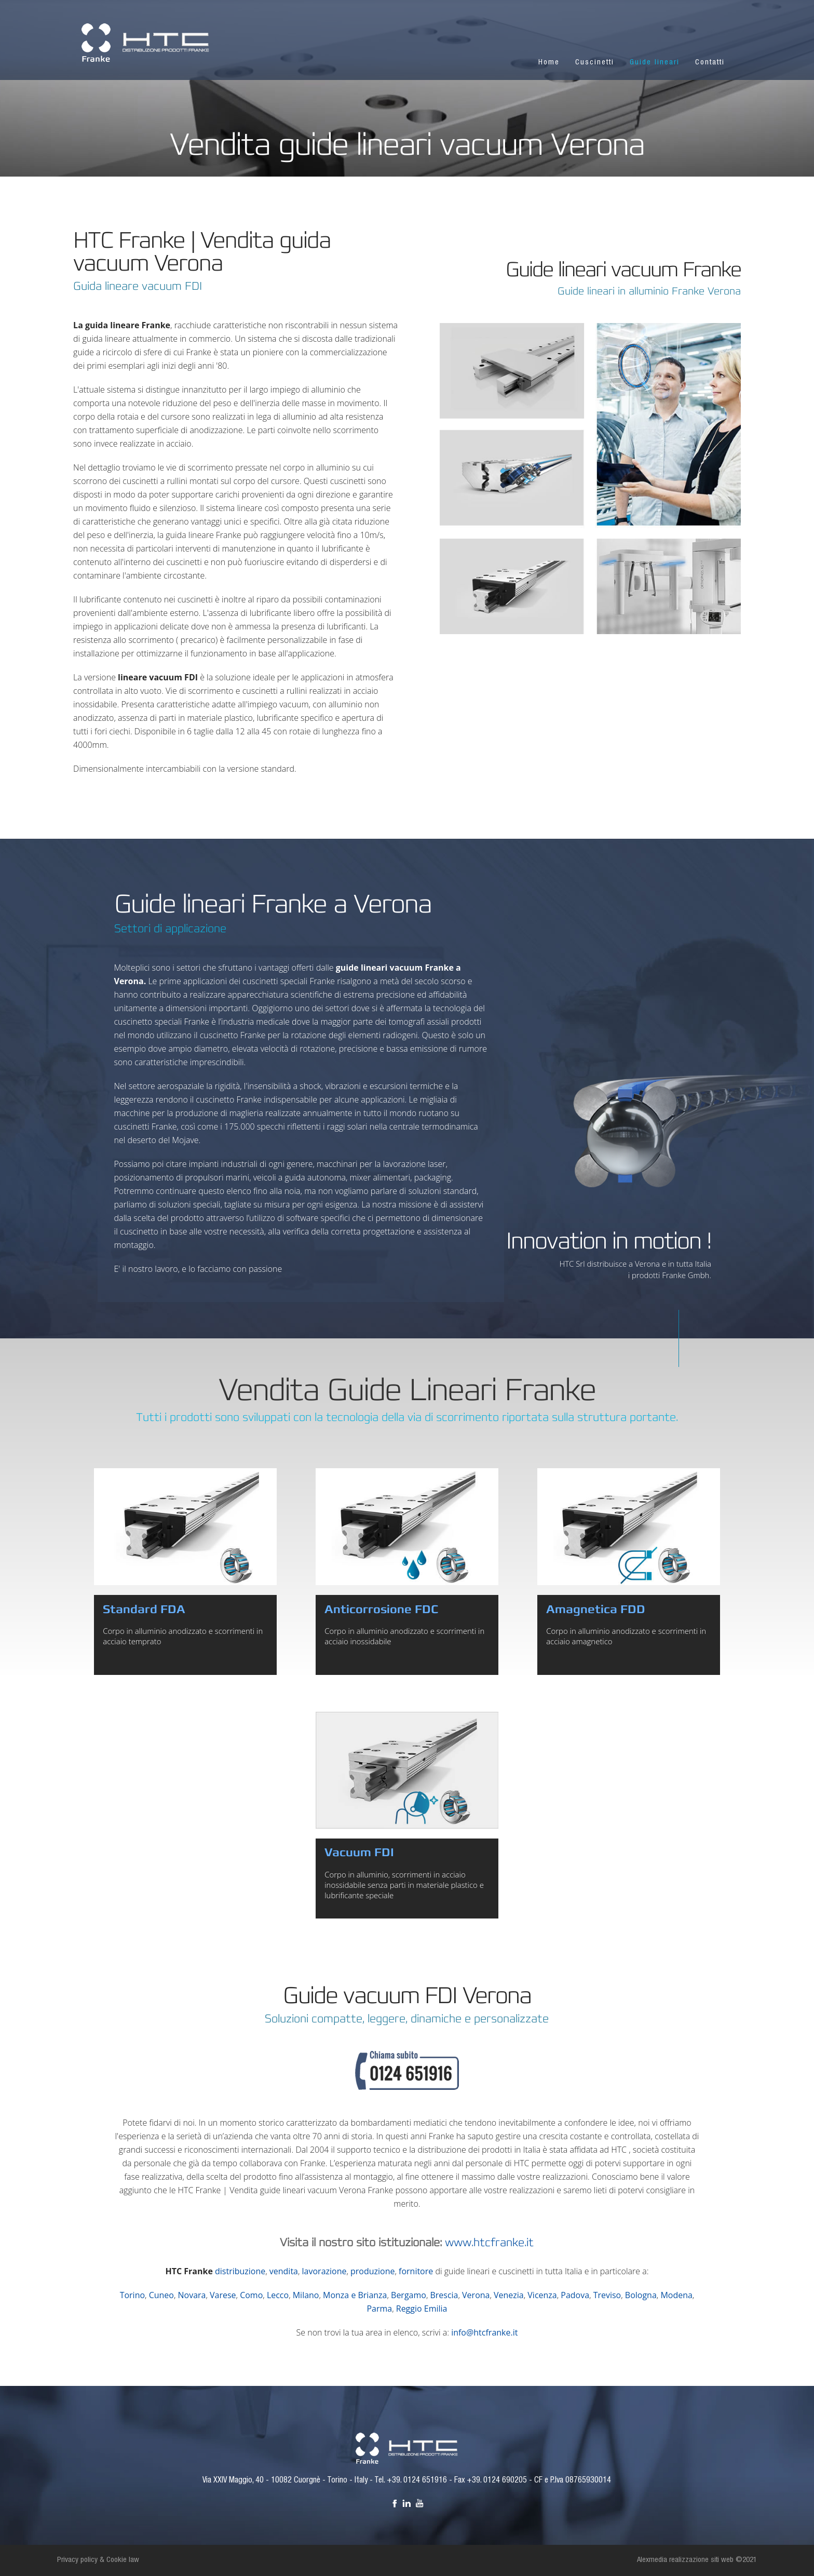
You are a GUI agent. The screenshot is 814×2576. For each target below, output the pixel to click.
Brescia (444, 2295)
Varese (223, 2295)
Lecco (278, 2295)
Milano (306, 2295)
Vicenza (542, 2295)
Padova (575, 2295)
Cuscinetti (594, 62)
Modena (676, 2295)
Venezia (509, 2295)
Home (549, 62)
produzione (372, 2271)
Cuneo (161, 2295)
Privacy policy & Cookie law (98, 2560)
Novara (192, 2295)
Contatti (710, 62)
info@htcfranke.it (484, 2332)
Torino (132, 2295)
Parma (379, 2308)
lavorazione (324, 2271)
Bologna (641, 2295)
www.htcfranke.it (489, 2242)
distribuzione (240, 2271)
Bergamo (408, 2295)
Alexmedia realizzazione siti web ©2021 (697, 2560)
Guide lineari (655, 62)
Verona (476, 2295)
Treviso (607, 2295)
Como (251, 2295)
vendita (283, 2271)
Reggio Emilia (421, 2308)
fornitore (416, 2271)
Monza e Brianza (355, 2295)
